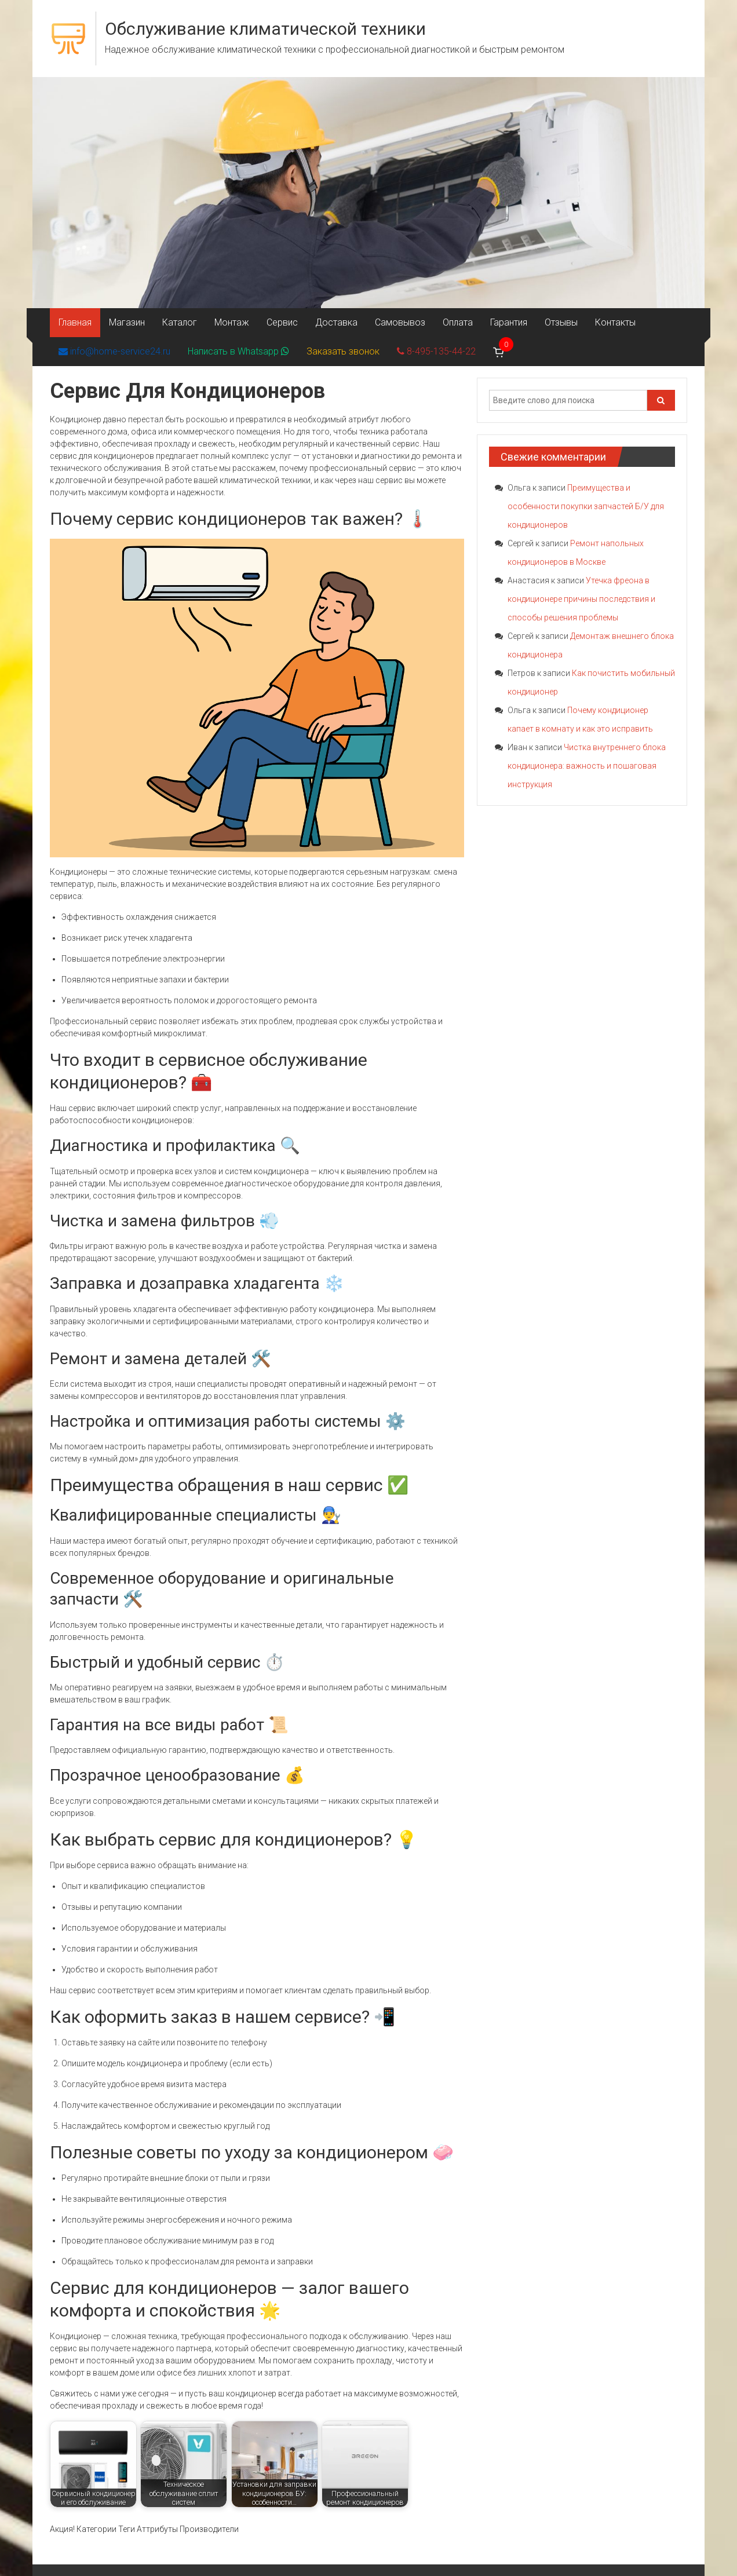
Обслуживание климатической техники (265, 29)
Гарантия (508, 322)
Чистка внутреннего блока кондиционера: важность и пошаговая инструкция (587, 766)
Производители (209, 2529)
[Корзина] (499, 351)
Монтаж (231, 322)
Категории (96, 2529)
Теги (126, 2529)
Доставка (336, 322)
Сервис (282, 322)
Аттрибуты (157, 2529)
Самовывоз (400, 322)
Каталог (179, 322)
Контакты (615, 322)
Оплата (458, 322)
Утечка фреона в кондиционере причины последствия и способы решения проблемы (581, 599)
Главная (75, 322)
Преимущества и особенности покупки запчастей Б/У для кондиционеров (586, 506)
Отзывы (561, 322)
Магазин (127, 322)
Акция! (62, 2529)
